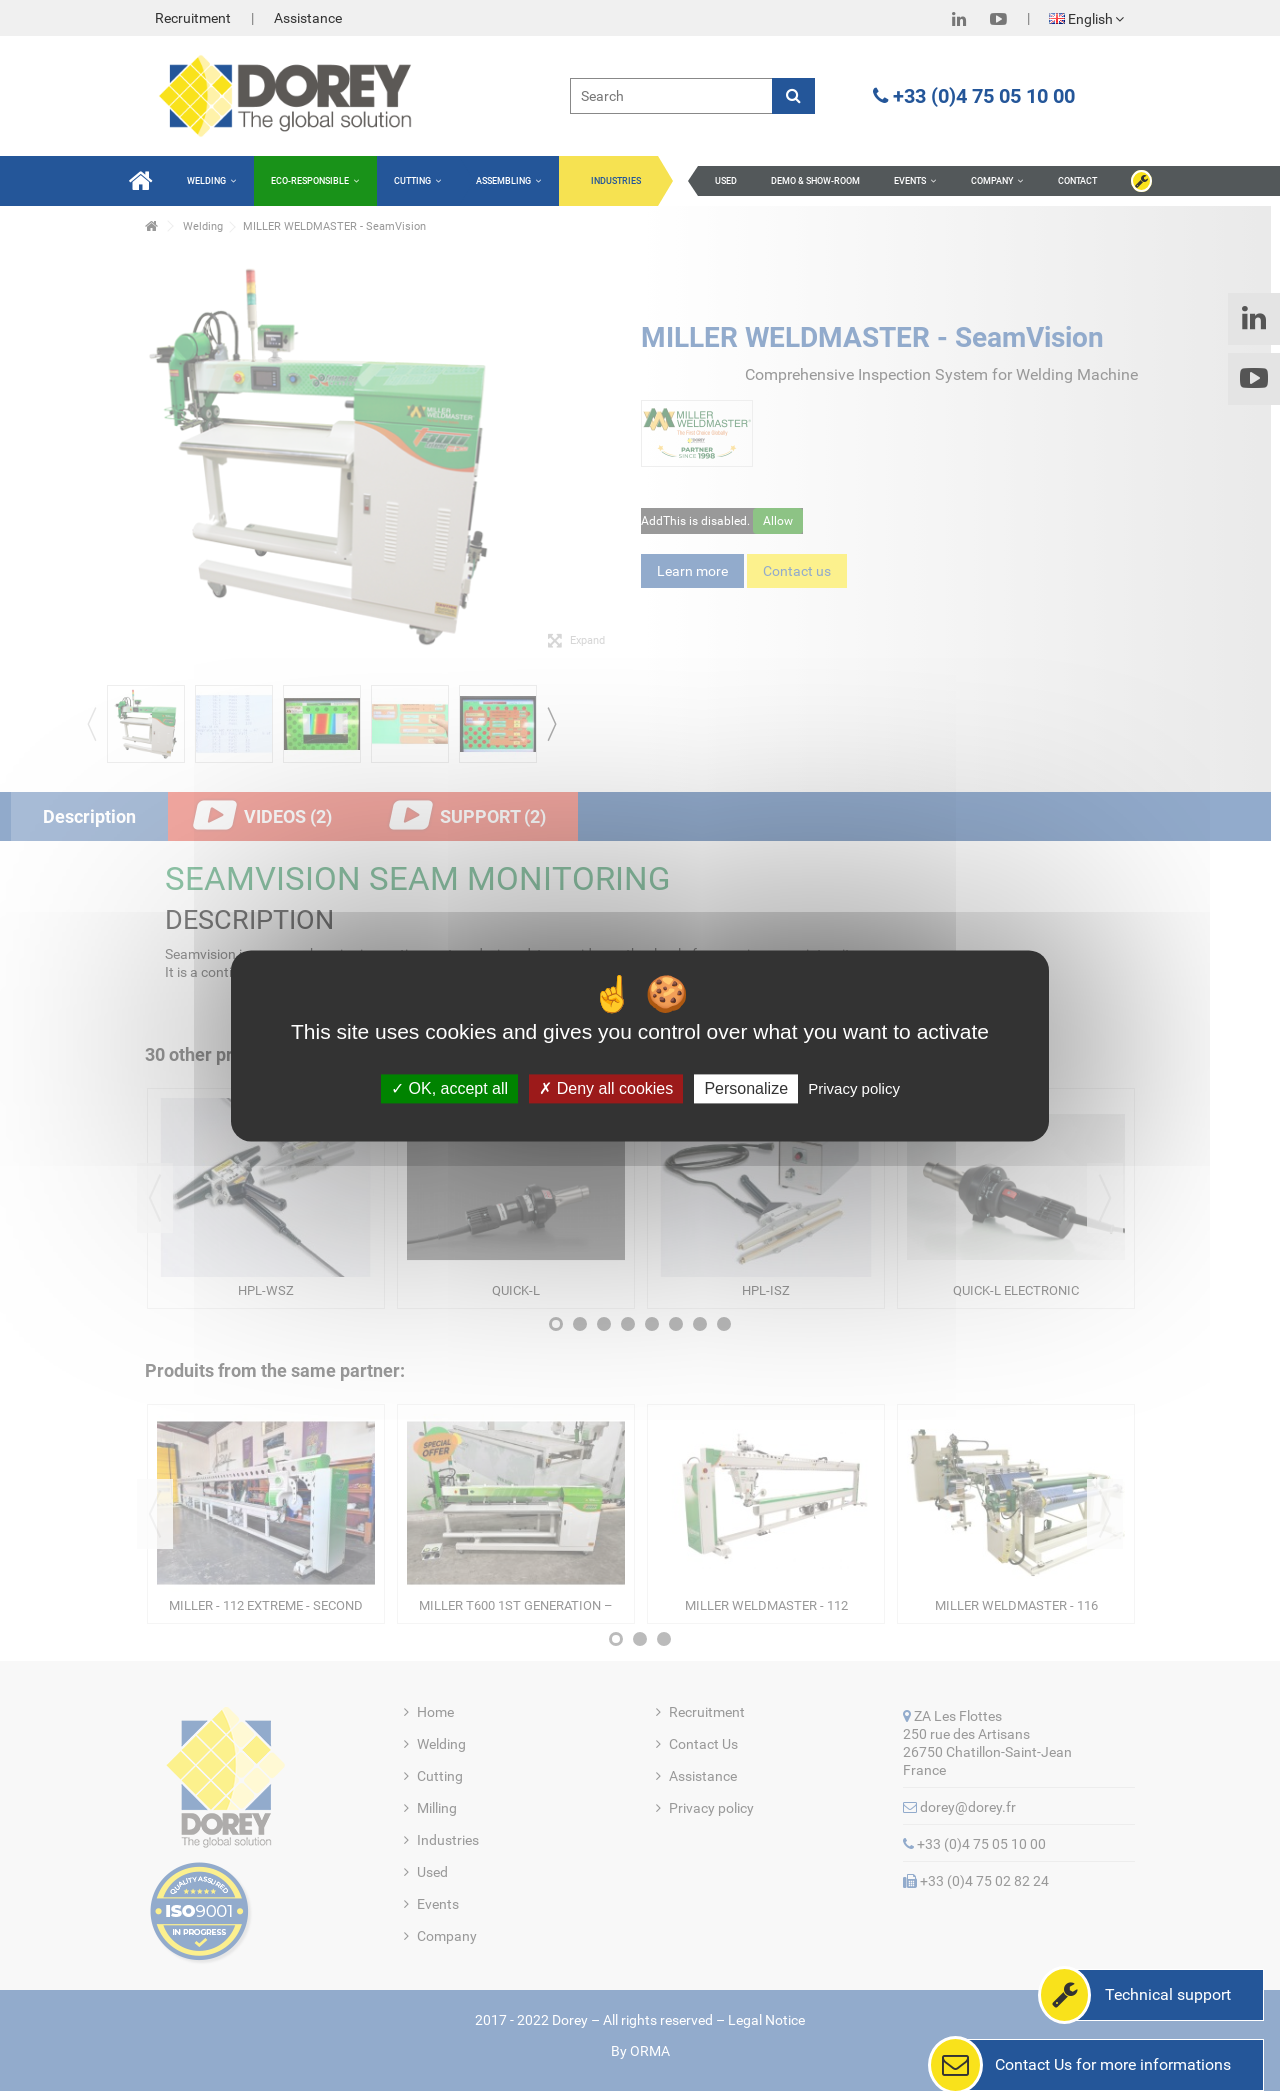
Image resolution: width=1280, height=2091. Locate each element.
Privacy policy (854, 1088)
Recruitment (193, 18)
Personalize (746, 1088)
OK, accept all (449, 1088)
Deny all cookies (606, 1088)
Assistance (308, 18)
